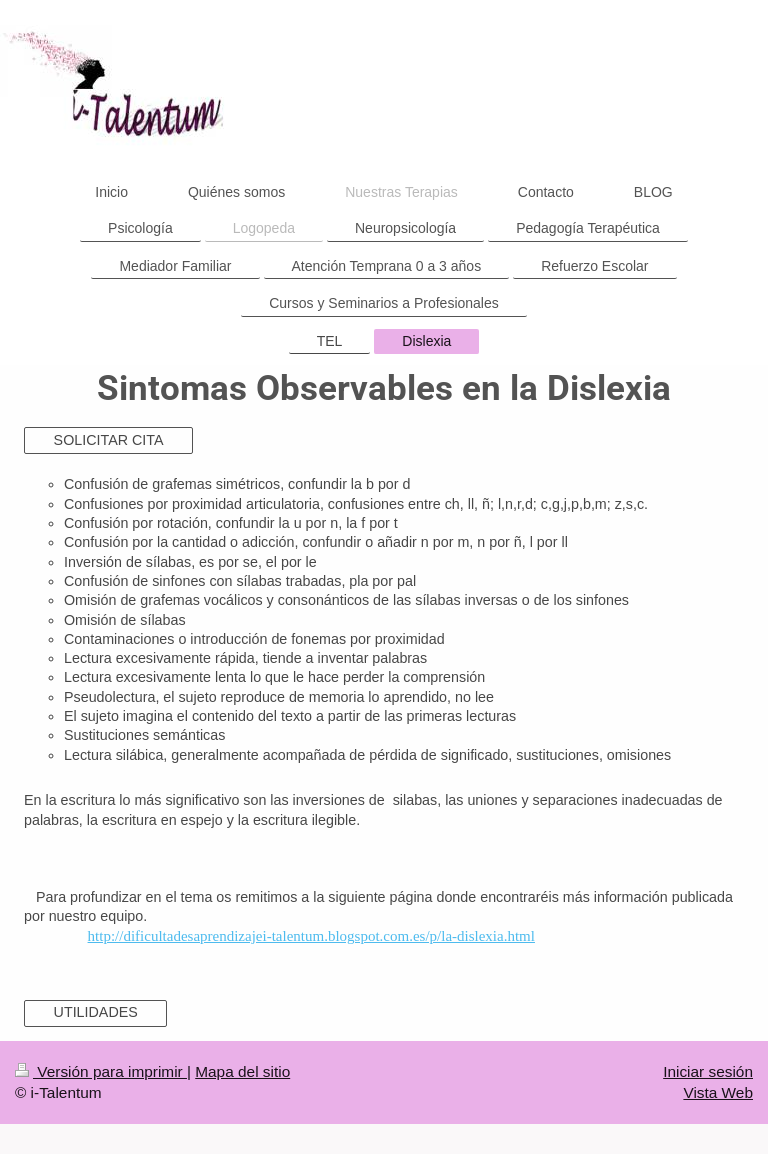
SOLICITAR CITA (109, 440)
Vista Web (718, 1092)
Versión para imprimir (101, 1071)
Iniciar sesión (708, 1071)
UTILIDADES (96, 1012)
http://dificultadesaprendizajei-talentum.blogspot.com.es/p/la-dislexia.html (311, 936)
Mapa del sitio (242, 1071)
